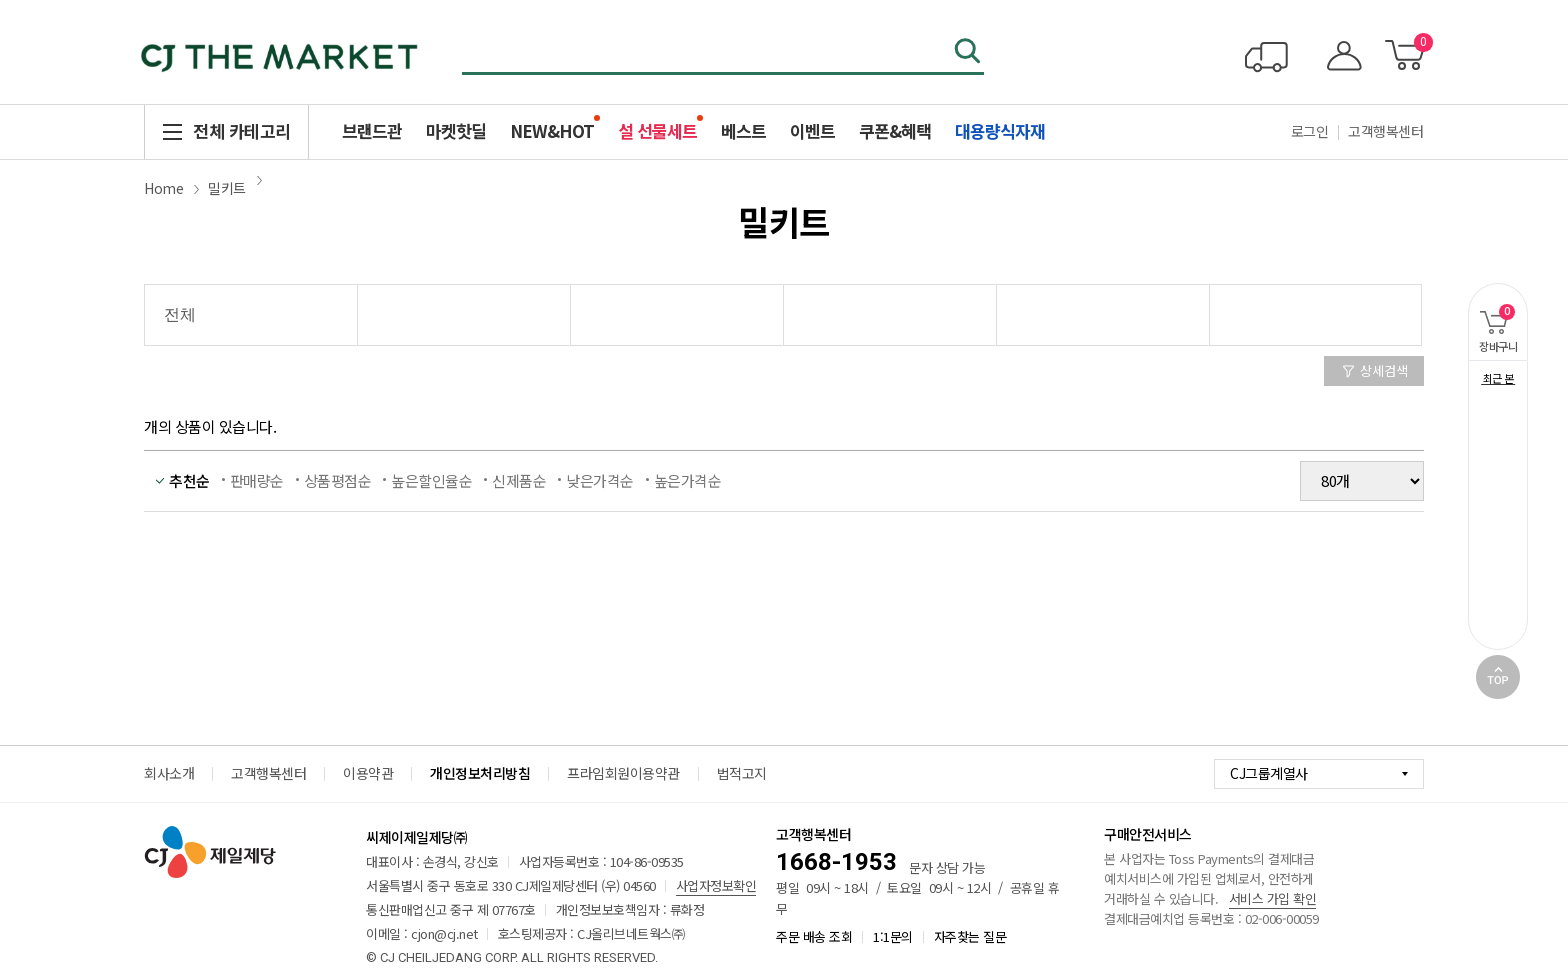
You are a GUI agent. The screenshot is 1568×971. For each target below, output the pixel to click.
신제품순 (519, 480)
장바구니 (1492, 318)
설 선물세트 (657, 130)
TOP (1498, 677)
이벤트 (812, 130)
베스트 (743, 130)
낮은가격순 (600, 480)
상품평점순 (338, 480)
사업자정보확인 (716, 885)
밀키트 (227, 188)
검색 (969, 53)
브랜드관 (372, 130)
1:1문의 (893, 936)
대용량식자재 (1000, 130)
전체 (179, 314)
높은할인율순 (431, 480)
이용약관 (368, 773)
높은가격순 (688, 480)
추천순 (189, 480)
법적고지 (742, 773)
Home (163, 188)
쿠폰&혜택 (895, 130)
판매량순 (257, 480)
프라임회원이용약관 (623, 773)
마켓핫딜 (456, 130)
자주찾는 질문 (970, 936)
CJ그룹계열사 (1269, 773)
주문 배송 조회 (814, 936)
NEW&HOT (552, 130)
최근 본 (1498, 378)
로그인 (1310, 131)
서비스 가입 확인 (1273, 898)
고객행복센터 (1385, 131)
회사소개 (169, 773)
